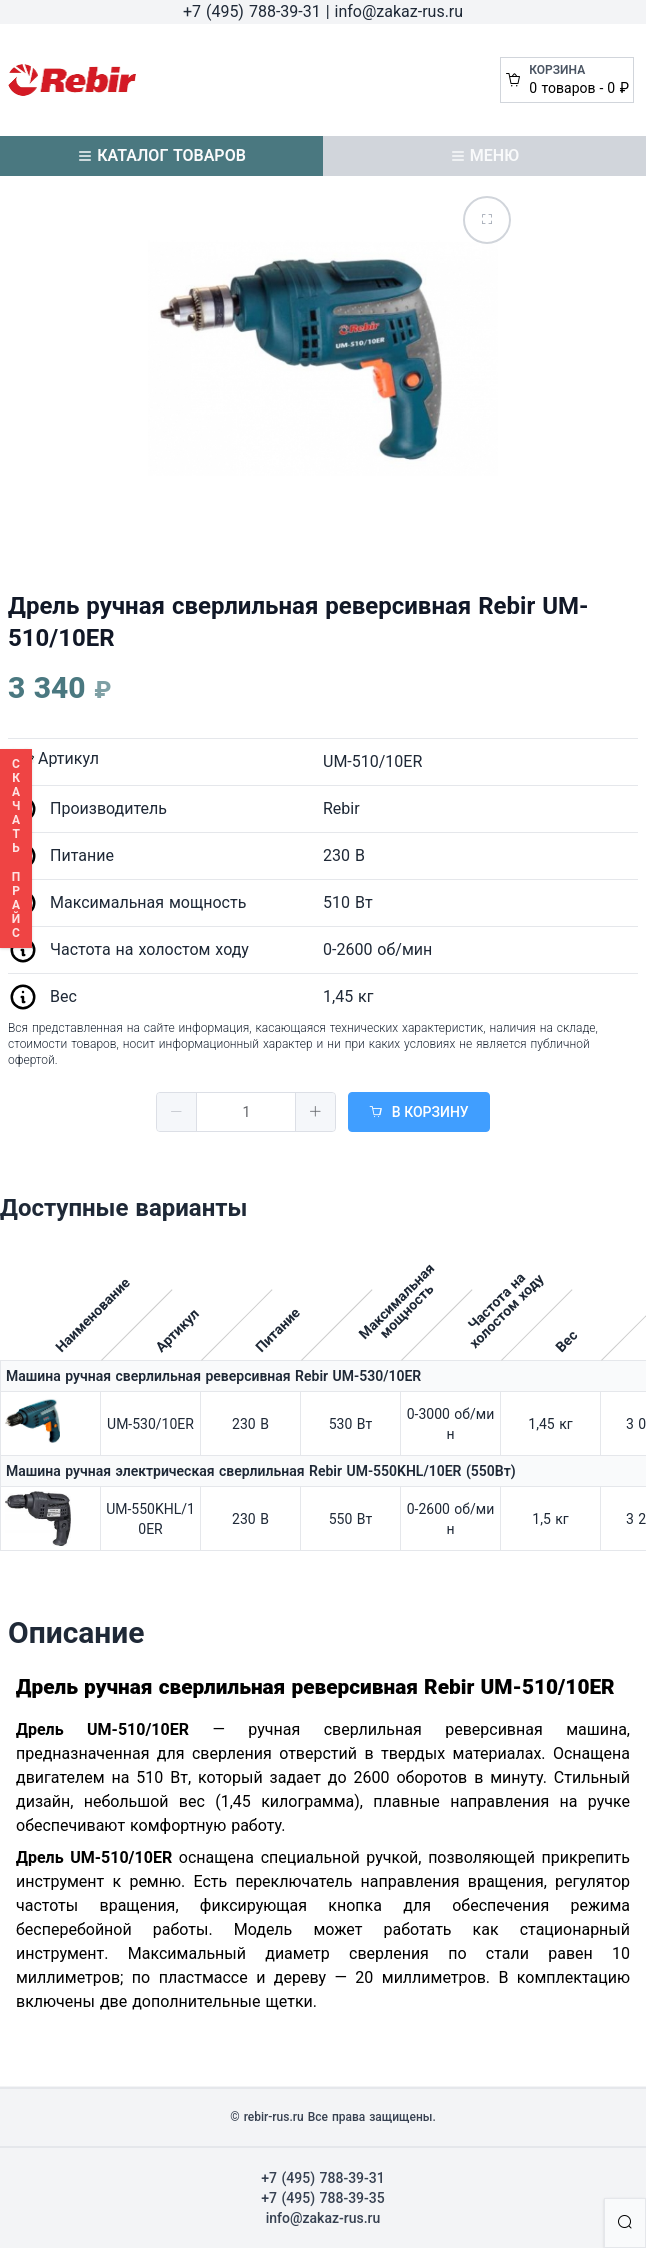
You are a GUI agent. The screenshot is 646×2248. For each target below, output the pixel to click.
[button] (177, 1112)
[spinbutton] (246, 1112)
